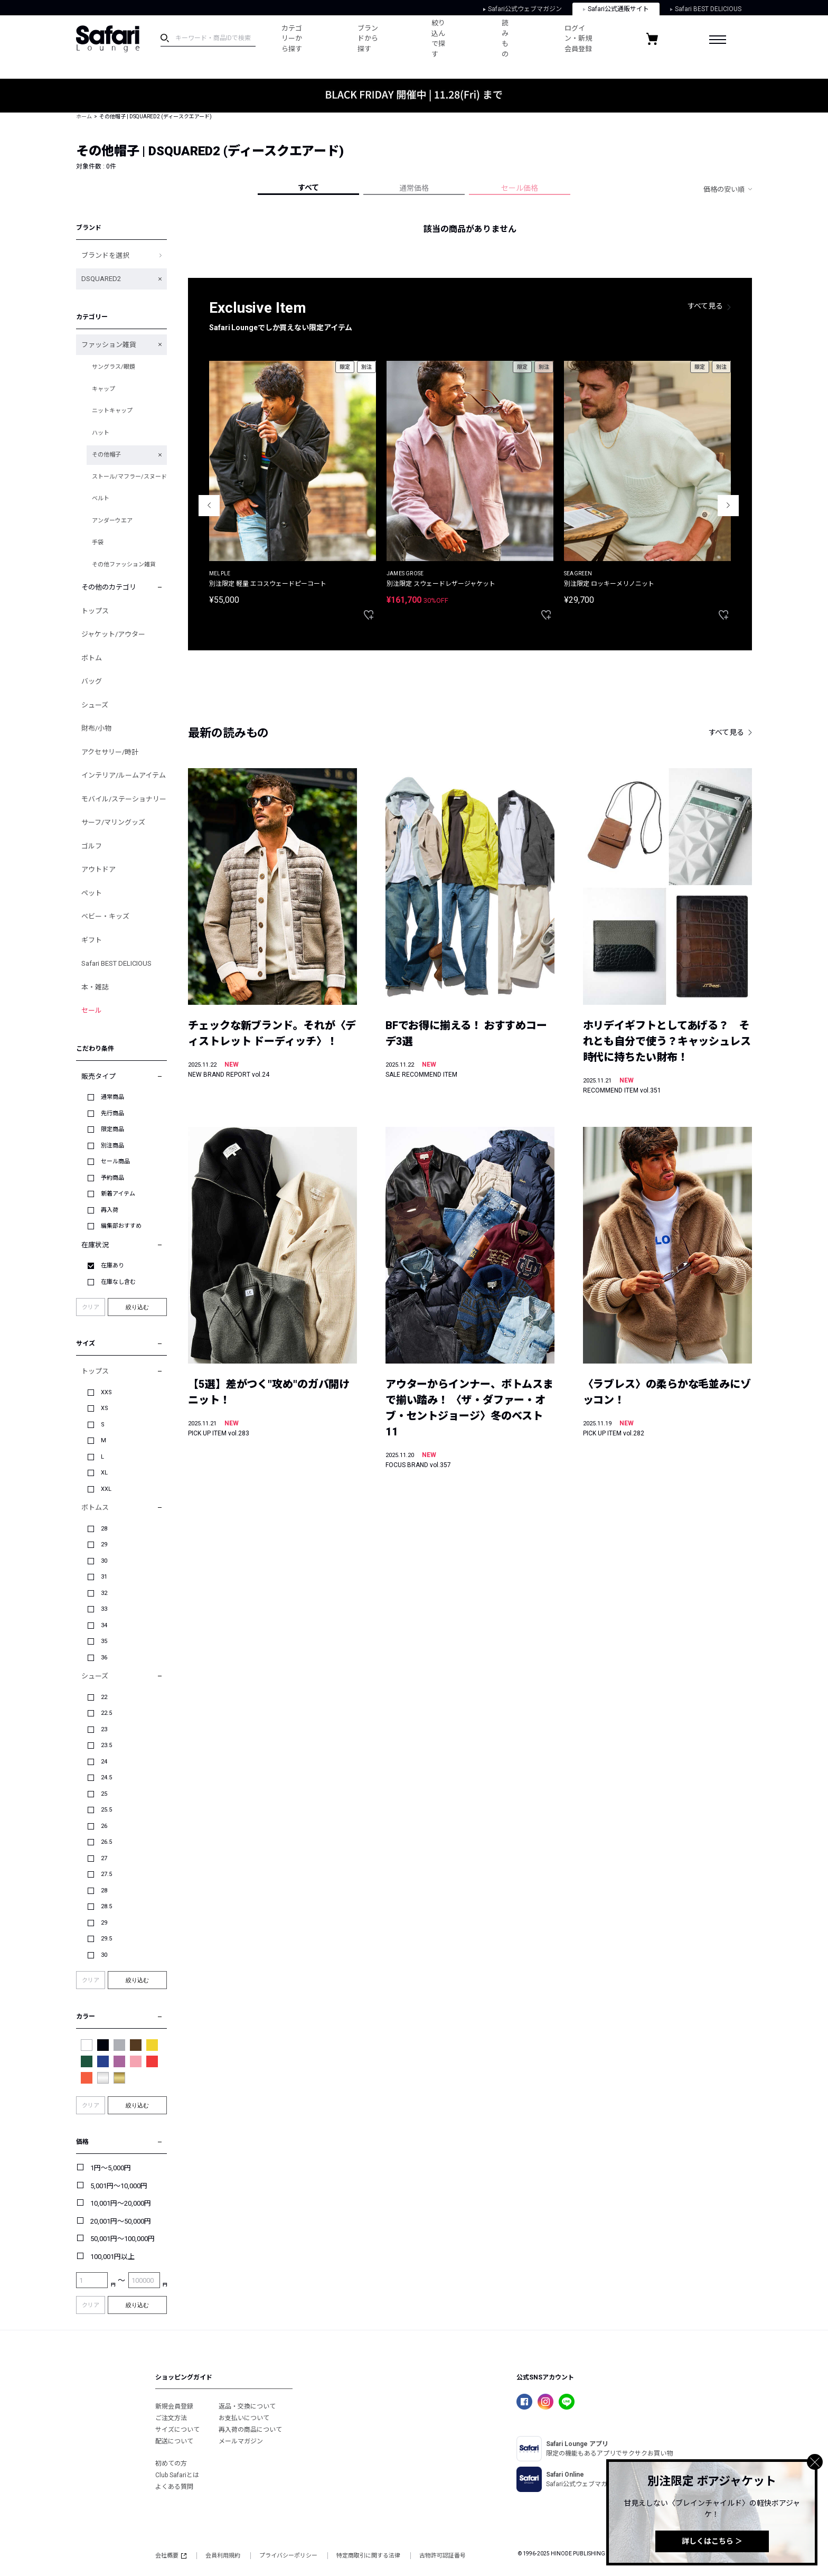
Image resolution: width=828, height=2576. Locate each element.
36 (104, 1657)
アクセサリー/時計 (109, 752)
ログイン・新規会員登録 (578, 38)
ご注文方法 (171, 2418)
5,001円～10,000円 (118, 2186)
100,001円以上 (112, 2257)
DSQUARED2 (101, 279)
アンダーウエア (112, 520)
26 (104, 1826)
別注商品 (112, 1145)
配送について (174, 2441)
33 (104, 1609)
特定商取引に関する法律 (368, 2555)
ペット (91, 893)
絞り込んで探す (438, 38)
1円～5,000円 (110, 2168)
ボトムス (95, 1507)
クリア (90, 1307)
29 (104, 1544)
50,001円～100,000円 (122, 2239)
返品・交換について (247, 2406)
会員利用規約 (222, 2555)
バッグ (91, 681)
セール (91, 1010)
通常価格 (414, 188)
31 (104, 1576)
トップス (95, 611)
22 (104, 1697)
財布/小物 (96, 728)
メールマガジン (241, 2441)
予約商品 (112, 1177)
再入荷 (109, 1210)
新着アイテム (118, 1193)
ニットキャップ (112, 410)
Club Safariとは (177, 2475)
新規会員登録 (174, 2406)
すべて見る (705, 306)
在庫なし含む (118, 1281)
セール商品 (115, 1161)
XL (104, 1472)
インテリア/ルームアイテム (123, 775)
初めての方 (171, 2463)
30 (104, 1560)
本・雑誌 (95, 987)
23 (104, 1729)
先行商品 (112, 1113)
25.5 (106, 1809)
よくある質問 (174, 2486)
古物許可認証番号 (442, 2555)
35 (104, 1641)
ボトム (91, 658)
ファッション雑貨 (108, 345)
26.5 (106, 1841)
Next (728, 505)
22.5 (106, 1713)
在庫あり (112, 1265)
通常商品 (112, 1097)
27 (104, 1858)
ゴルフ (91, 846)
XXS (106, 1392)
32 (104, 1593)
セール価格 (519, 188)
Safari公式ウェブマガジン (522, 9)
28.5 (106, 1906)
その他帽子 (106, 454)
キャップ (103, 389)
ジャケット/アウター (113, 634)
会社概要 (170, 2555)
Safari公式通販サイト (616, 9)
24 (104, 1761)
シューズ (94, 705)
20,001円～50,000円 (120, 2221)
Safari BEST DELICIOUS (705, 9)
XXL (106, 1489)
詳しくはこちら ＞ (712, 2541)
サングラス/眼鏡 (113, 366)
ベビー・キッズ (105, 916)
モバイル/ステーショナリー (123, 799)
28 (104, 1528)
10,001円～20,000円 (120, 2203)
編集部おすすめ (121, 1225)
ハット (100, 433)
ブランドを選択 (105, 255)
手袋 (97, 542)
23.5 (106, 1745)
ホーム (84, 116)
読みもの (505, 38)
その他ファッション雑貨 (124, 564)
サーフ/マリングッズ (113, 822)
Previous (209, 505)
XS (104, 1408)
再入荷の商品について (250, 2429)
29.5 (106, 1938)
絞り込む (137, 1307)
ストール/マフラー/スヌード (129, 476)
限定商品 (112, 1129)
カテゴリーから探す (291, 38)
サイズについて (177, 2429)
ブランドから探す (367, 38)
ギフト (91, 940)
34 (104, 1625)
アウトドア (98, 869)
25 (104, 1793)
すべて (308, 187)
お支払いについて (244, 2418)
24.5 (106, 1777)
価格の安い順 (724, 189)
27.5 (106, 1874)
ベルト (100, 498)
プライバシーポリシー (288, 2555)
